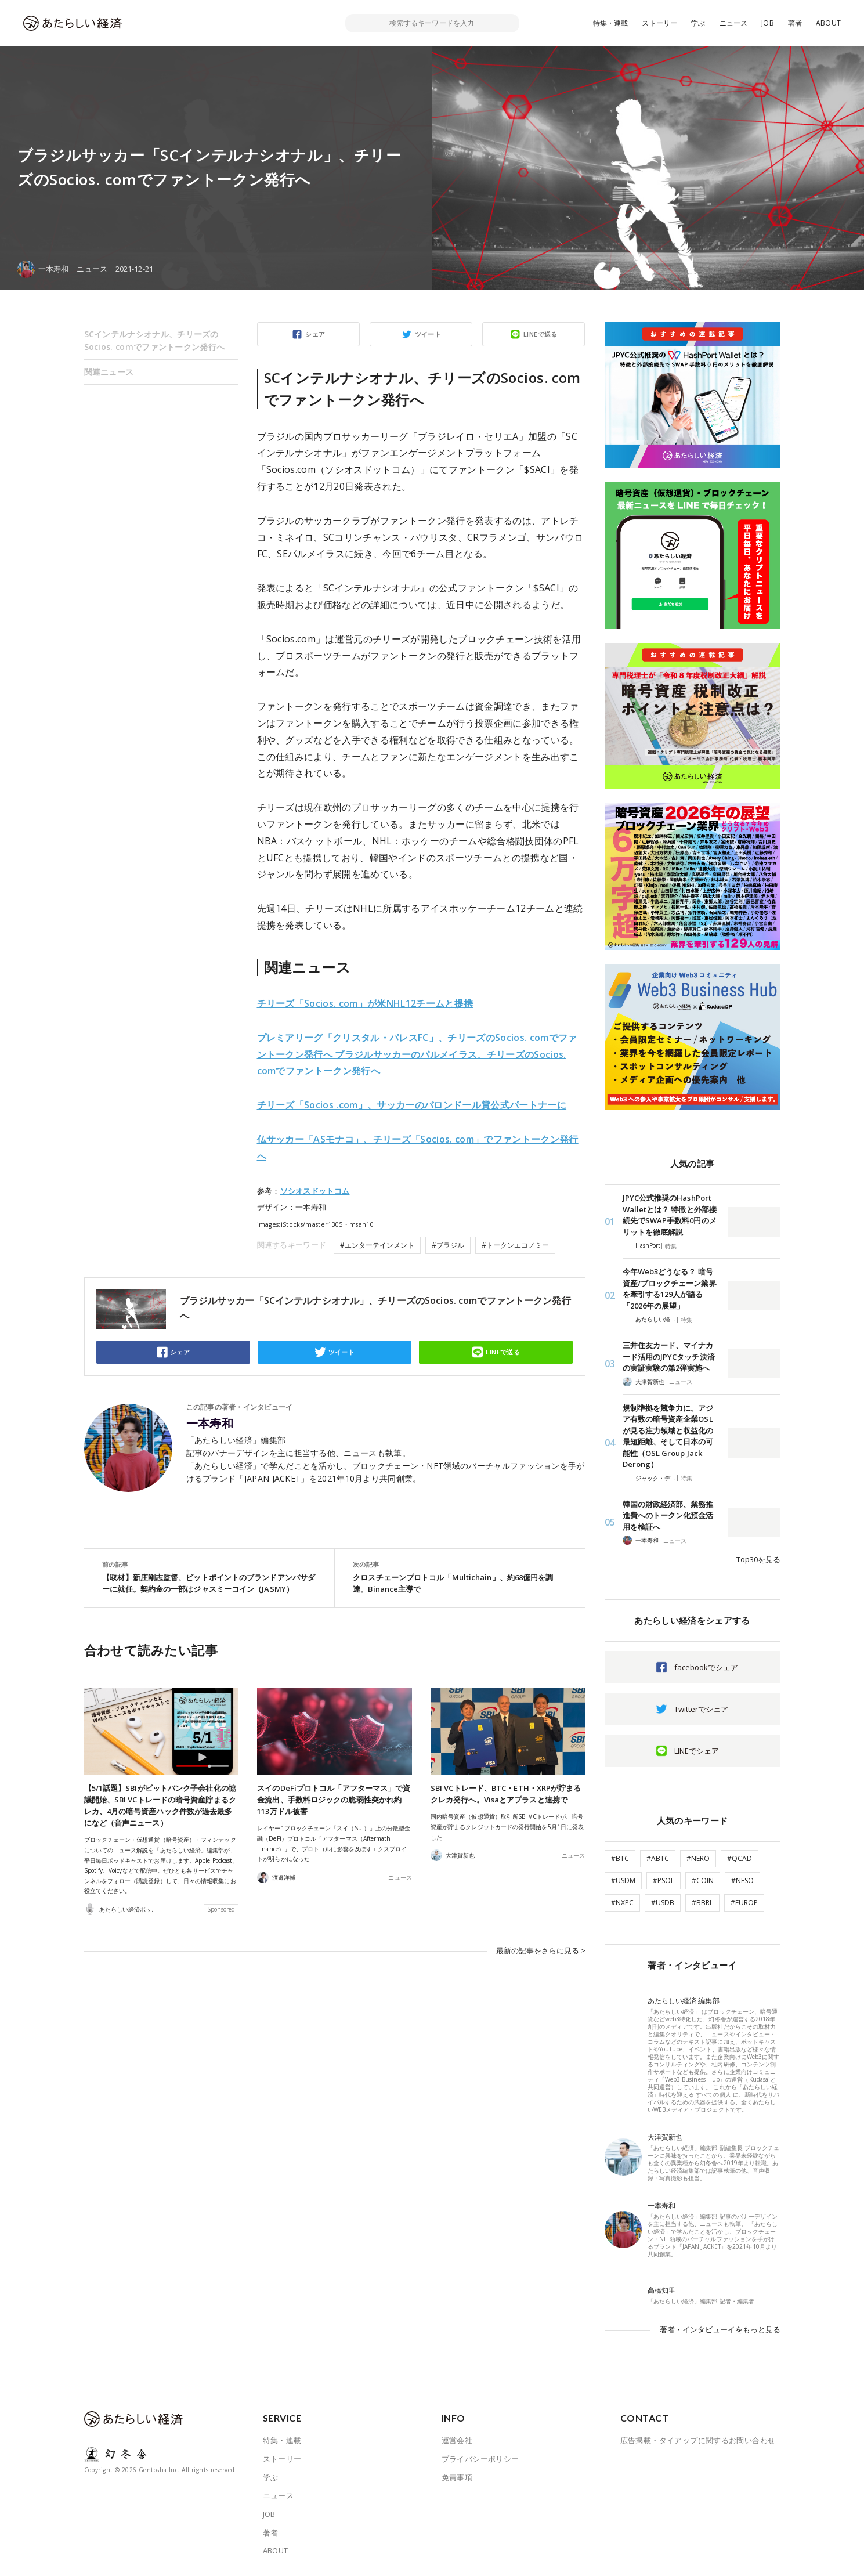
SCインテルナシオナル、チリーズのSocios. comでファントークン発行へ (154, 340)
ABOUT (828, 23)
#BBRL (702, 1902)
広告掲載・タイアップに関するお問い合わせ (698, 2440)
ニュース (734, 23)
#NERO (698, 1858)
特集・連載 (610, 23)
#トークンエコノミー (515, 1245)
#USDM (623, 1880)
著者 (795, 23)
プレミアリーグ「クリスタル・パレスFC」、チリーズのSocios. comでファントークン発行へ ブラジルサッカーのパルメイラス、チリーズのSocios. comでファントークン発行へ (417, 1054)
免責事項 (457, 2477)
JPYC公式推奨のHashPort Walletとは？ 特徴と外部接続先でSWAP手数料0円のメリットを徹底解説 (670, 1215)
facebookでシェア (706, 1667)
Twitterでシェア (701, 1709)
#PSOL (663, 1880)
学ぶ (698, 23)
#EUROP (744, 1902)
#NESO (742, 1880)
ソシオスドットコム (315, 1191)
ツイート (428, 334)
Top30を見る (758, 1559)
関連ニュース (109, 371)
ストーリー (659, 23)
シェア (315, 334)
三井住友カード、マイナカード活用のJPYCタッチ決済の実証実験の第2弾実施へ (669, 1356)
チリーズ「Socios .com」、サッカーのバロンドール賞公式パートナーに (412, 1105)
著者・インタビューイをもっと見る (720, 2329)
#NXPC (622, 1902)
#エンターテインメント (377, 1245)
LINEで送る (540, 334)
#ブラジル (448, 1245)
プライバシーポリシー (480, 2459)
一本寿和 (210, 1423)
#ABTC (657, 1858)
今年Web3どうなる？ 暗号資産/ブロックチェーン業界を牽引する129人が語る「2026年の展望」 (670, 1288)
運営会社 (457, 2440)
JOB (767, 23)
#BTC (620, 1858)
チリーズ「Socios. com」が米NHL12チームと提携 (365, 1003)
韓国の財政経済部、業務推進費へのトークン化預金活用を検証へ (668, 1515)
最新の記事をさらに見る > (540, 1950)
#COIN (703, 1880)
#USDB (662, 1902)
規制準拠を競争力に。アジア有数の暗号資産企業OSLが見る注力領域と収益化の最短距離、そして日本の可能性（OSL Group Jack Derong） (668, 1436)
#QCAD (739, 1858)
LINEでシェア (696, 1751)
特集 (671, 1246)
